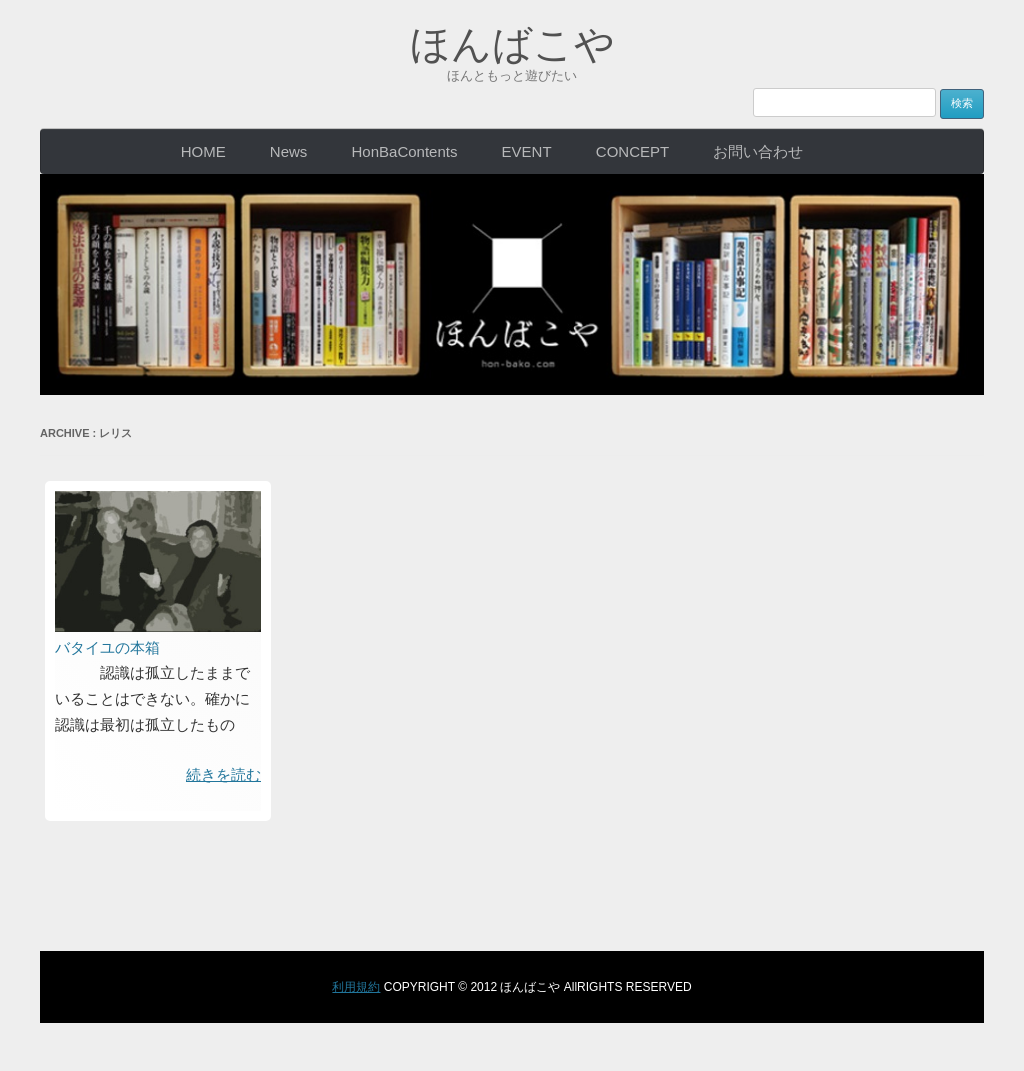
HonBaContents (405, 151)
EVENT (527, 151)
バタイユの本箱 (107, 647)
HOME (203, 151)
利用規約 (356, 987)
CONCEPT (632, 151)
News (289, 151)
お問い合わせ (758, 151)
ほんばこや (512, 44)
